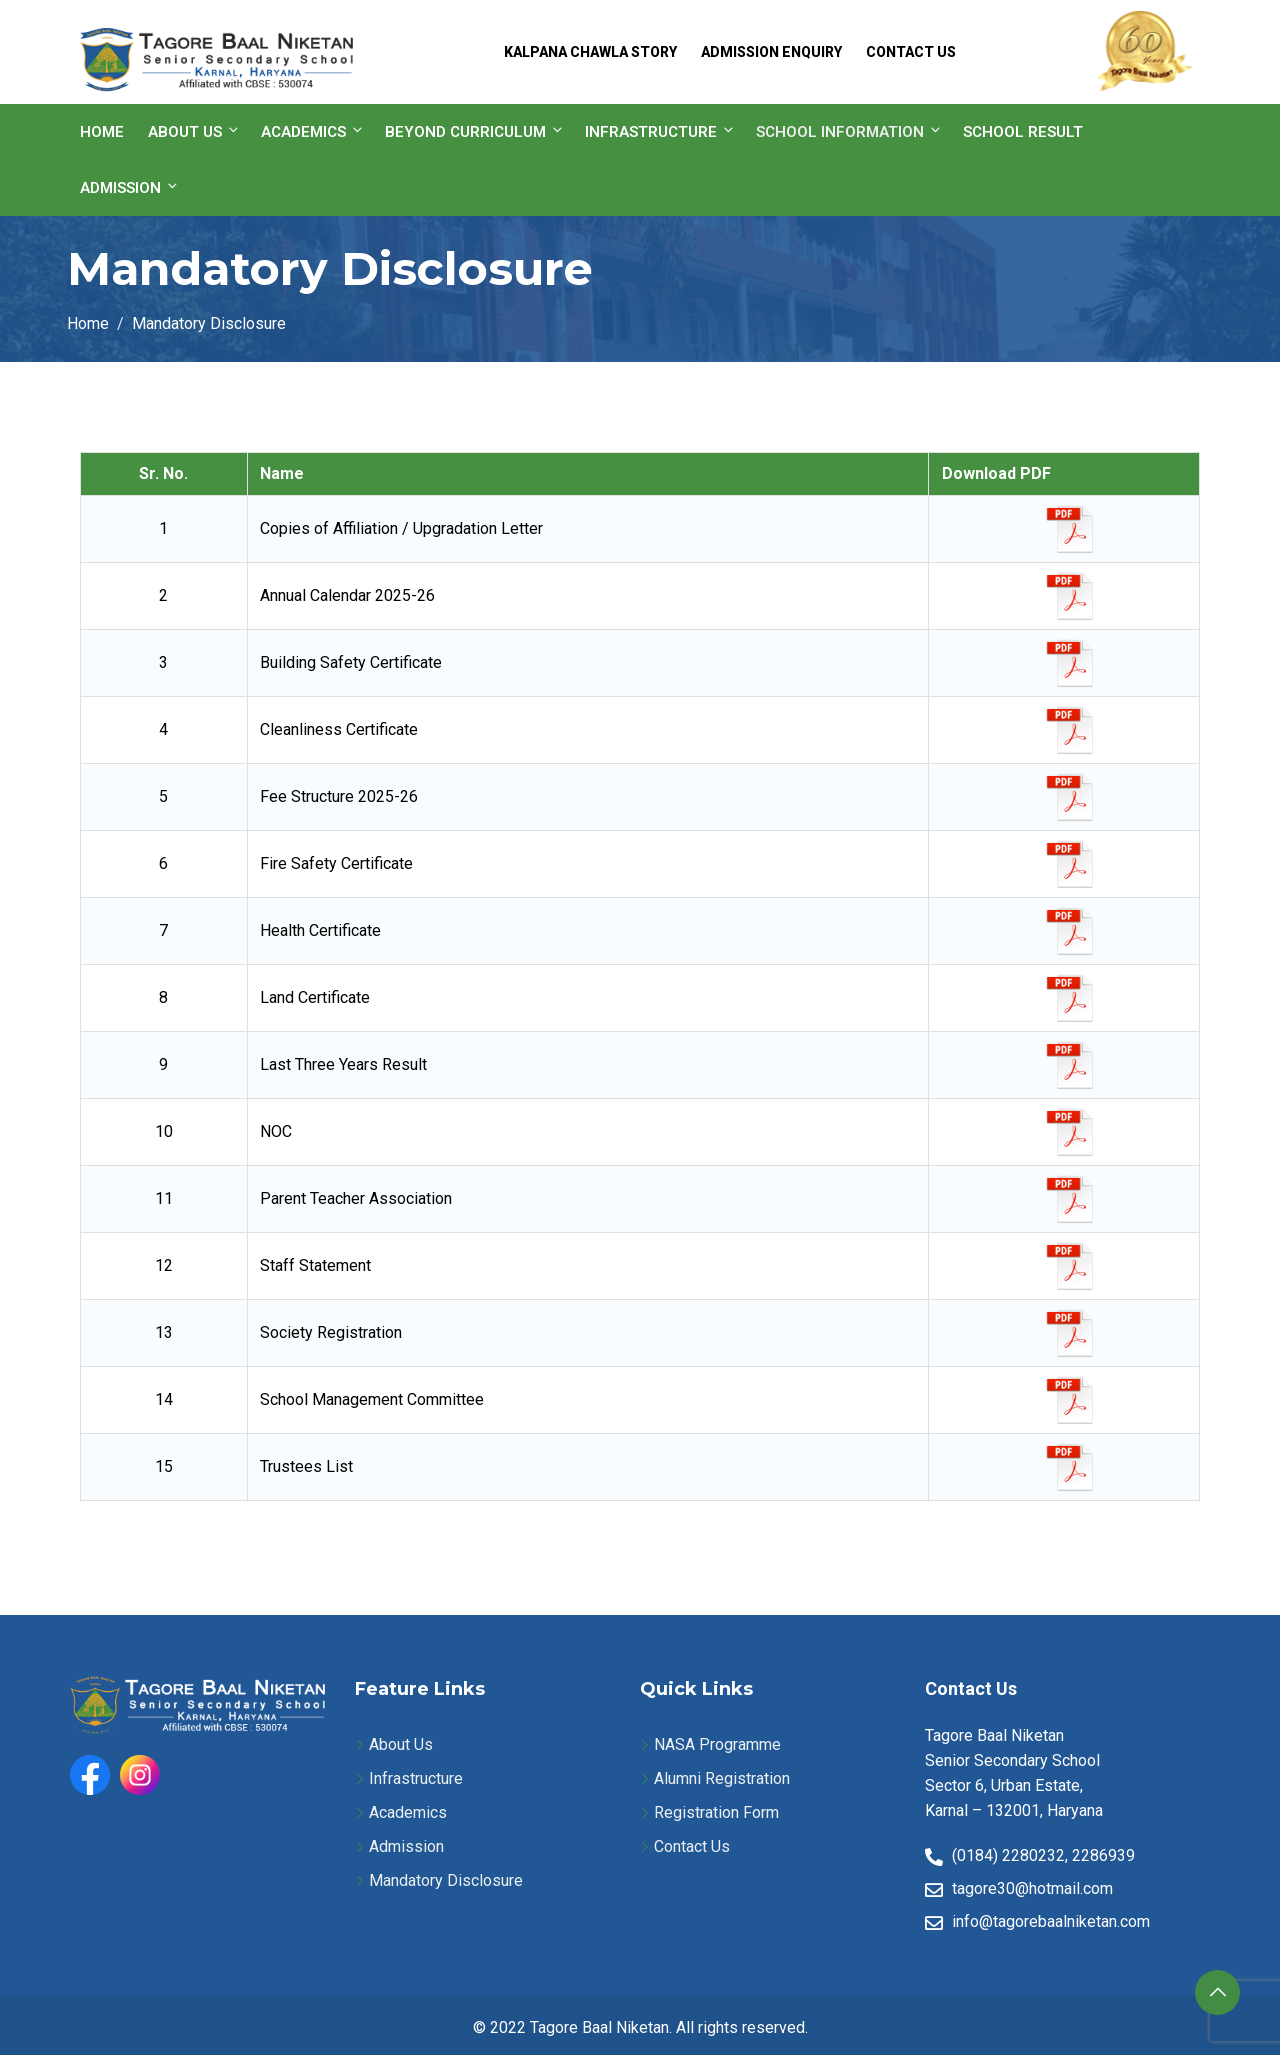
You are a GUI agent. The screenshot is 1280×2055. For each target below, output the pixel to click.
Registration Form (716, 1812)
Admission (130, 187)
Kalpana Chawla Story (590, 52)
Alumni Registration (722, 1778)
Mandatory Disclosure (446, 1880)
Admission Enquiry (771, 52)
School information (849, 131)
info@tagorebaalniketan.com (1051, 1921)
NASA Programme (717, 1744)
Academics (313, 131)
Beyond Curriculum (475, 131)
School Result (1023, 132)
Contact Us (911, 52)
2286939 (1103, 1855)
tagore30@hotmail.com (1032, 1888)
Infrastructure (660, 131)
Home (102, 132)
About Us (194, 131)
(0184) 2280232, (1010, 1855)
